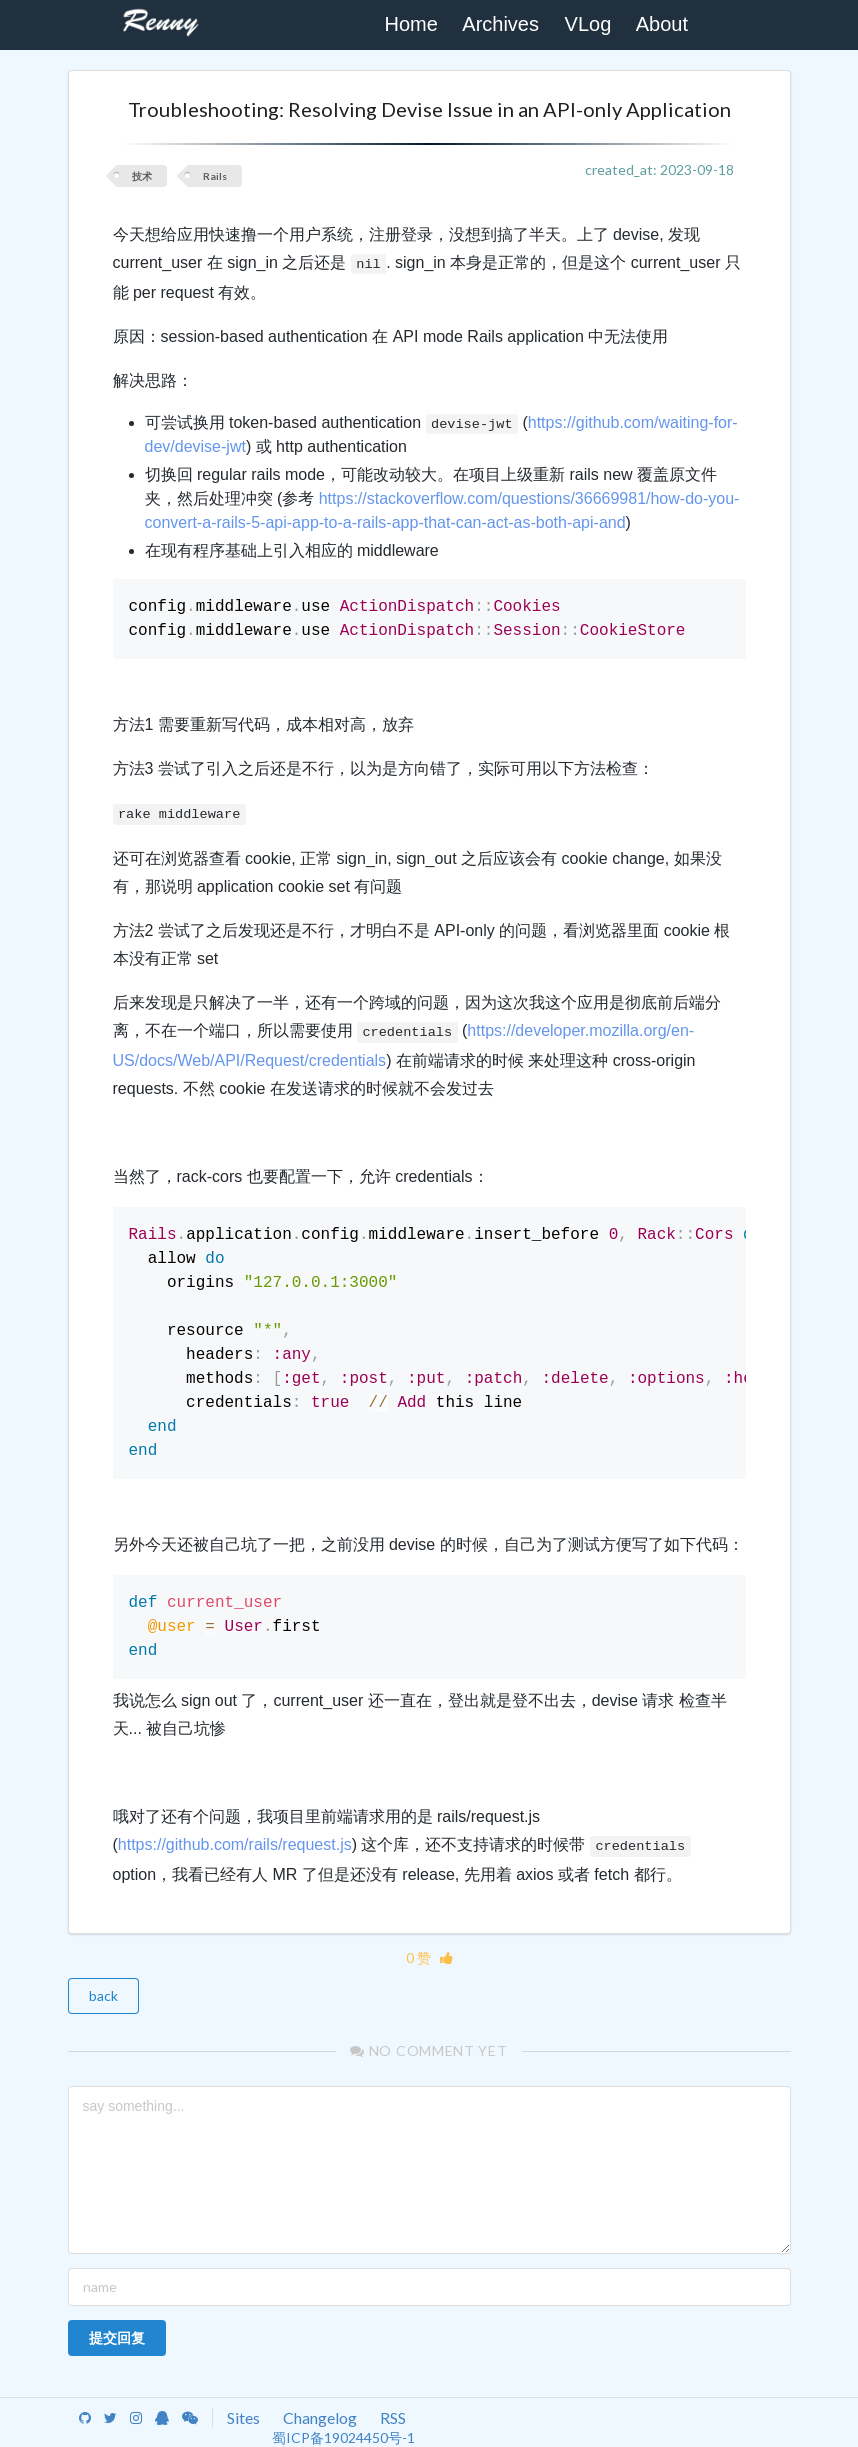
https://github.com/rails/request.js (235, 1844)
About (662, 24)
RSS (393, 2417)
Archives (500, 24)
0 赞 (429, 1957)
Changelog (320, 2417)
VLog (588, 24)
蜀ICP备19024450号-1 (343, 2437)
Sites (243, 2417)
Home (410, 24)
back (103, 1995)
